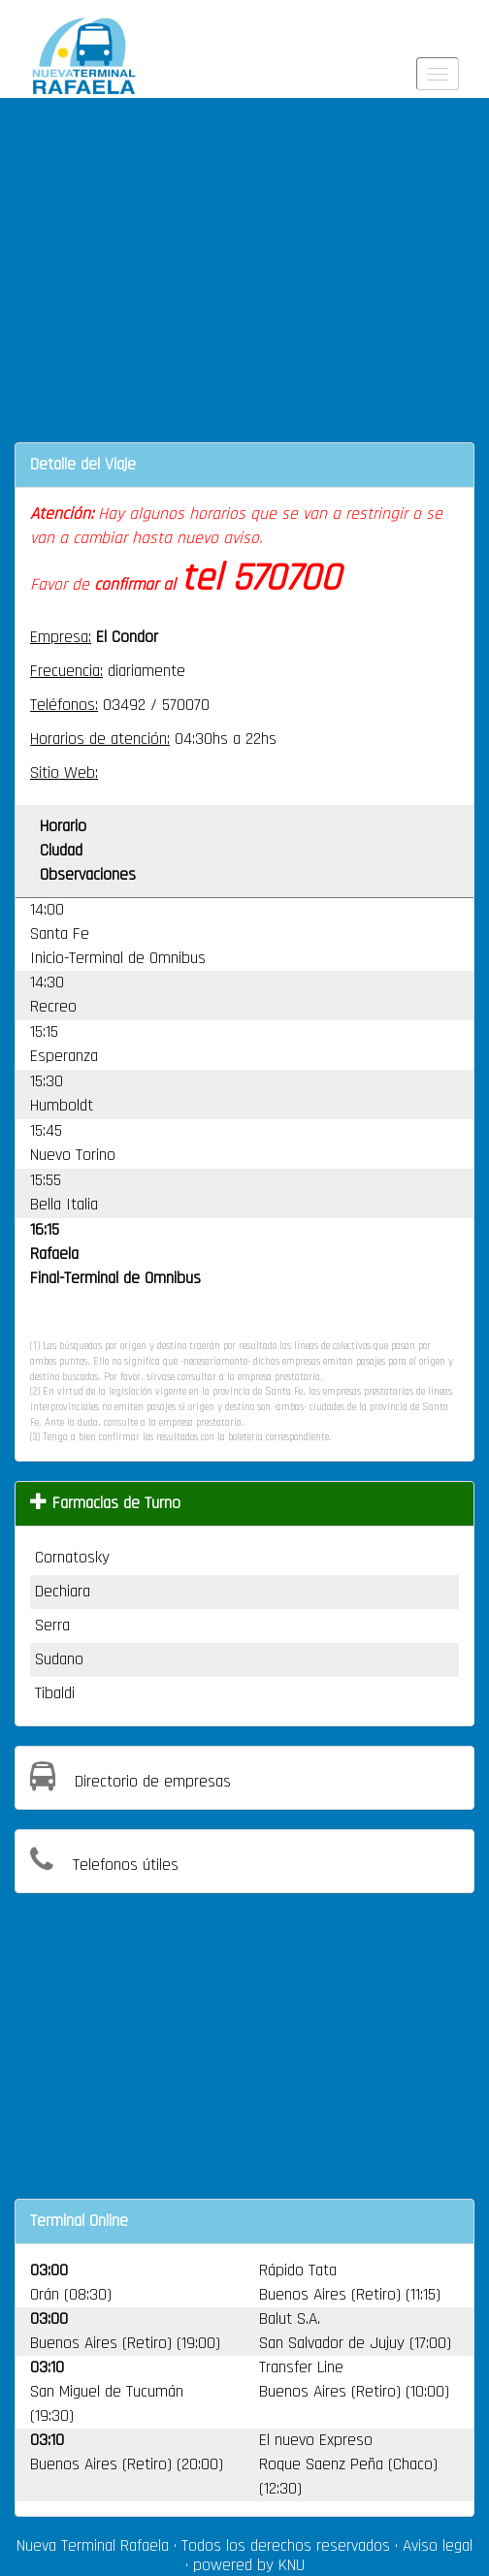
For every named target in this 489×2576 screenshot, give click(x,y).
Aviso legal (438, 2546)
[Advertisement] (244, 282)
